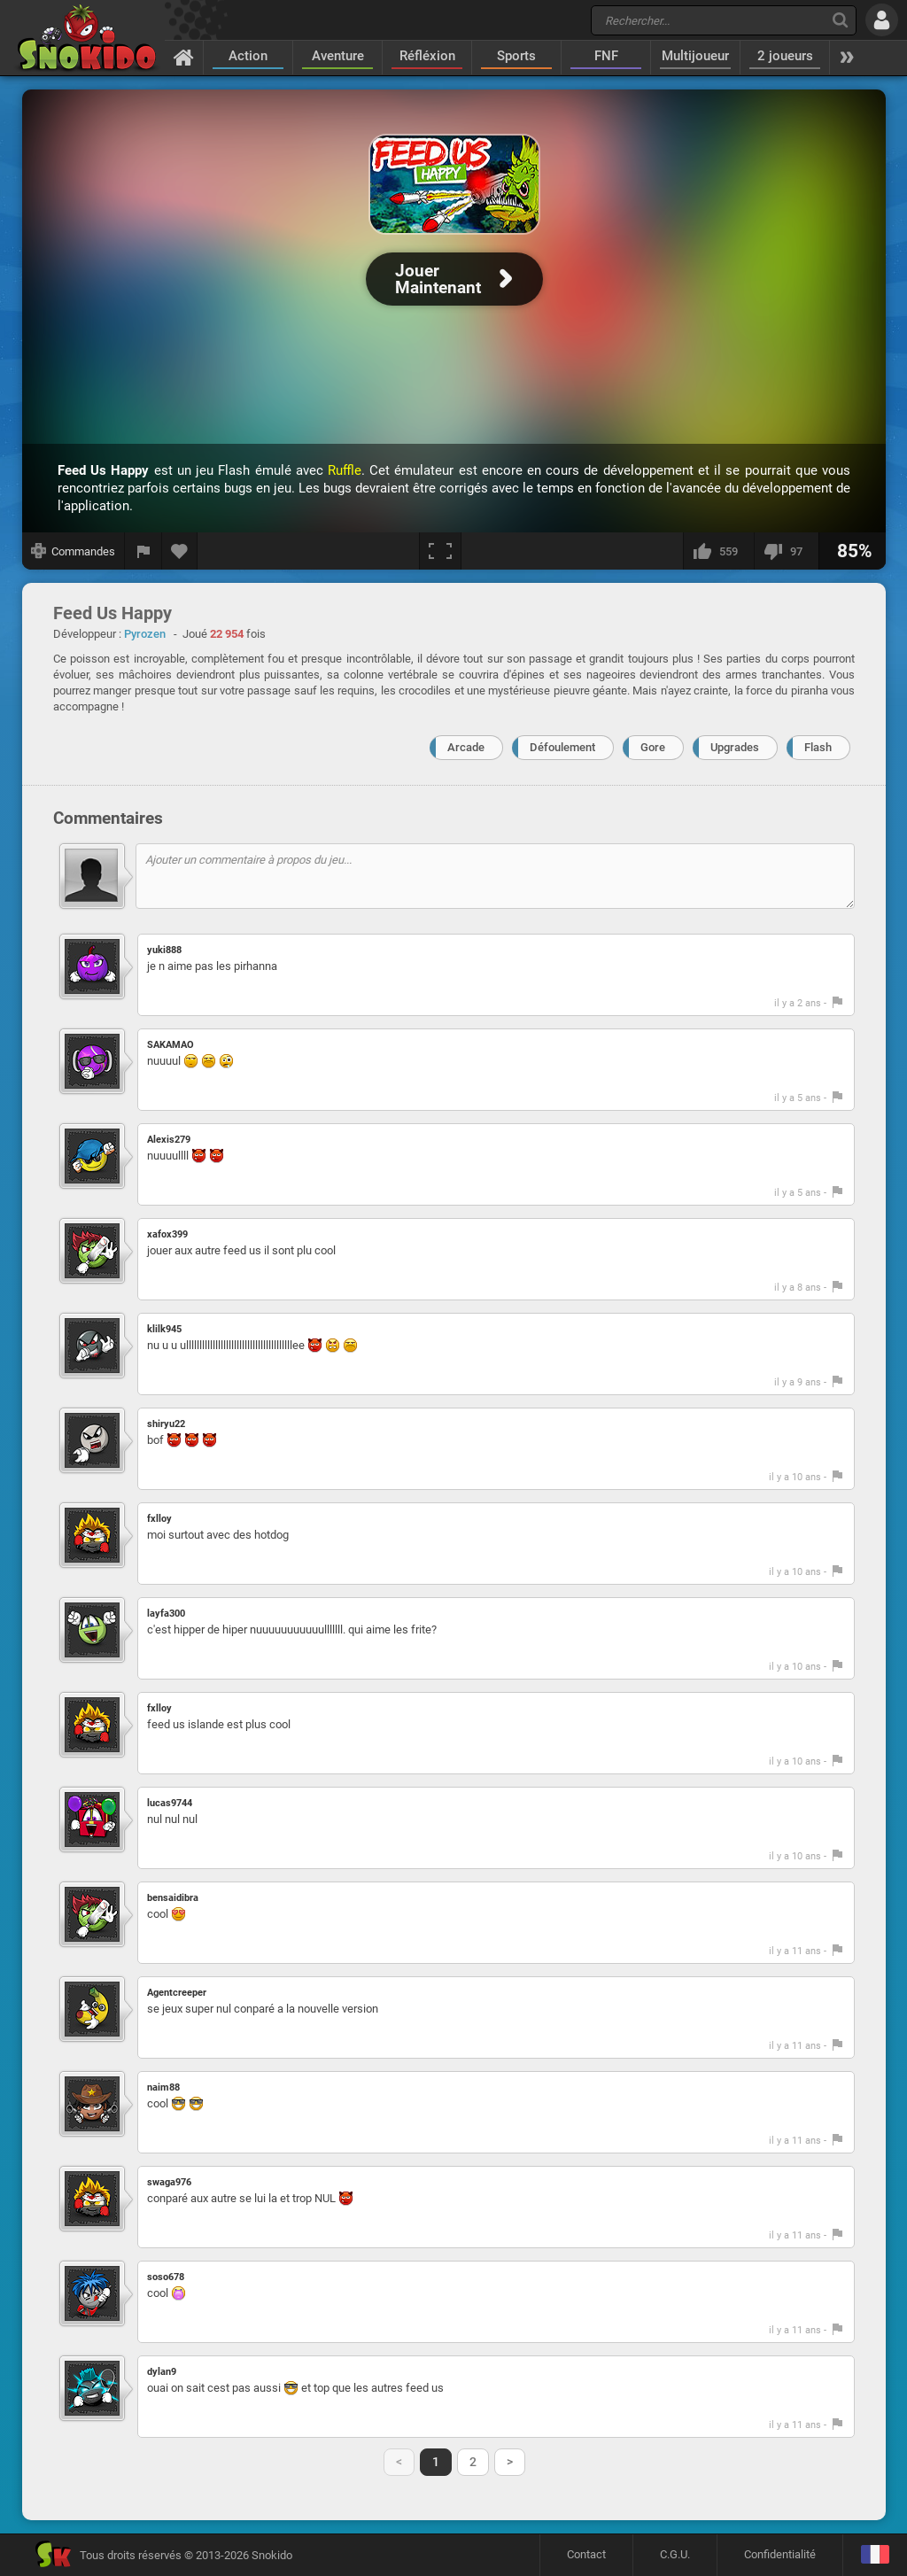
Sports (516, 56)
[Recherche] (840, 19)
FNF (606, 56)
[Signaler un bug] (143, 551)
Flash (818, 747)
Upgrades (734, 747)
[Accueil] (184, 56)
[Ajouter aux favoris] (180, 551)
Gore (652, 747)
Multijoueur (695, 56)
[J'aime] (718, 551)
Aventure (338, 56)
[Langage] (874, 2555)
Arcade (466, 747)
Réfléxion (427, 56)
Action (248, 56)
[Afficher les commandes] (73, 551)
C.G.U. (675, 2554)
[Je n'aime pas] (786, 551)
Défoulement (562, 747)
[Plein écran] (440, 551)
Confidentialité (780, 2554)
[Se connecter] (881, 20)
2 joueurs (785, 56)
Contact (586, 2554)
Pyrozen (145, 633)
